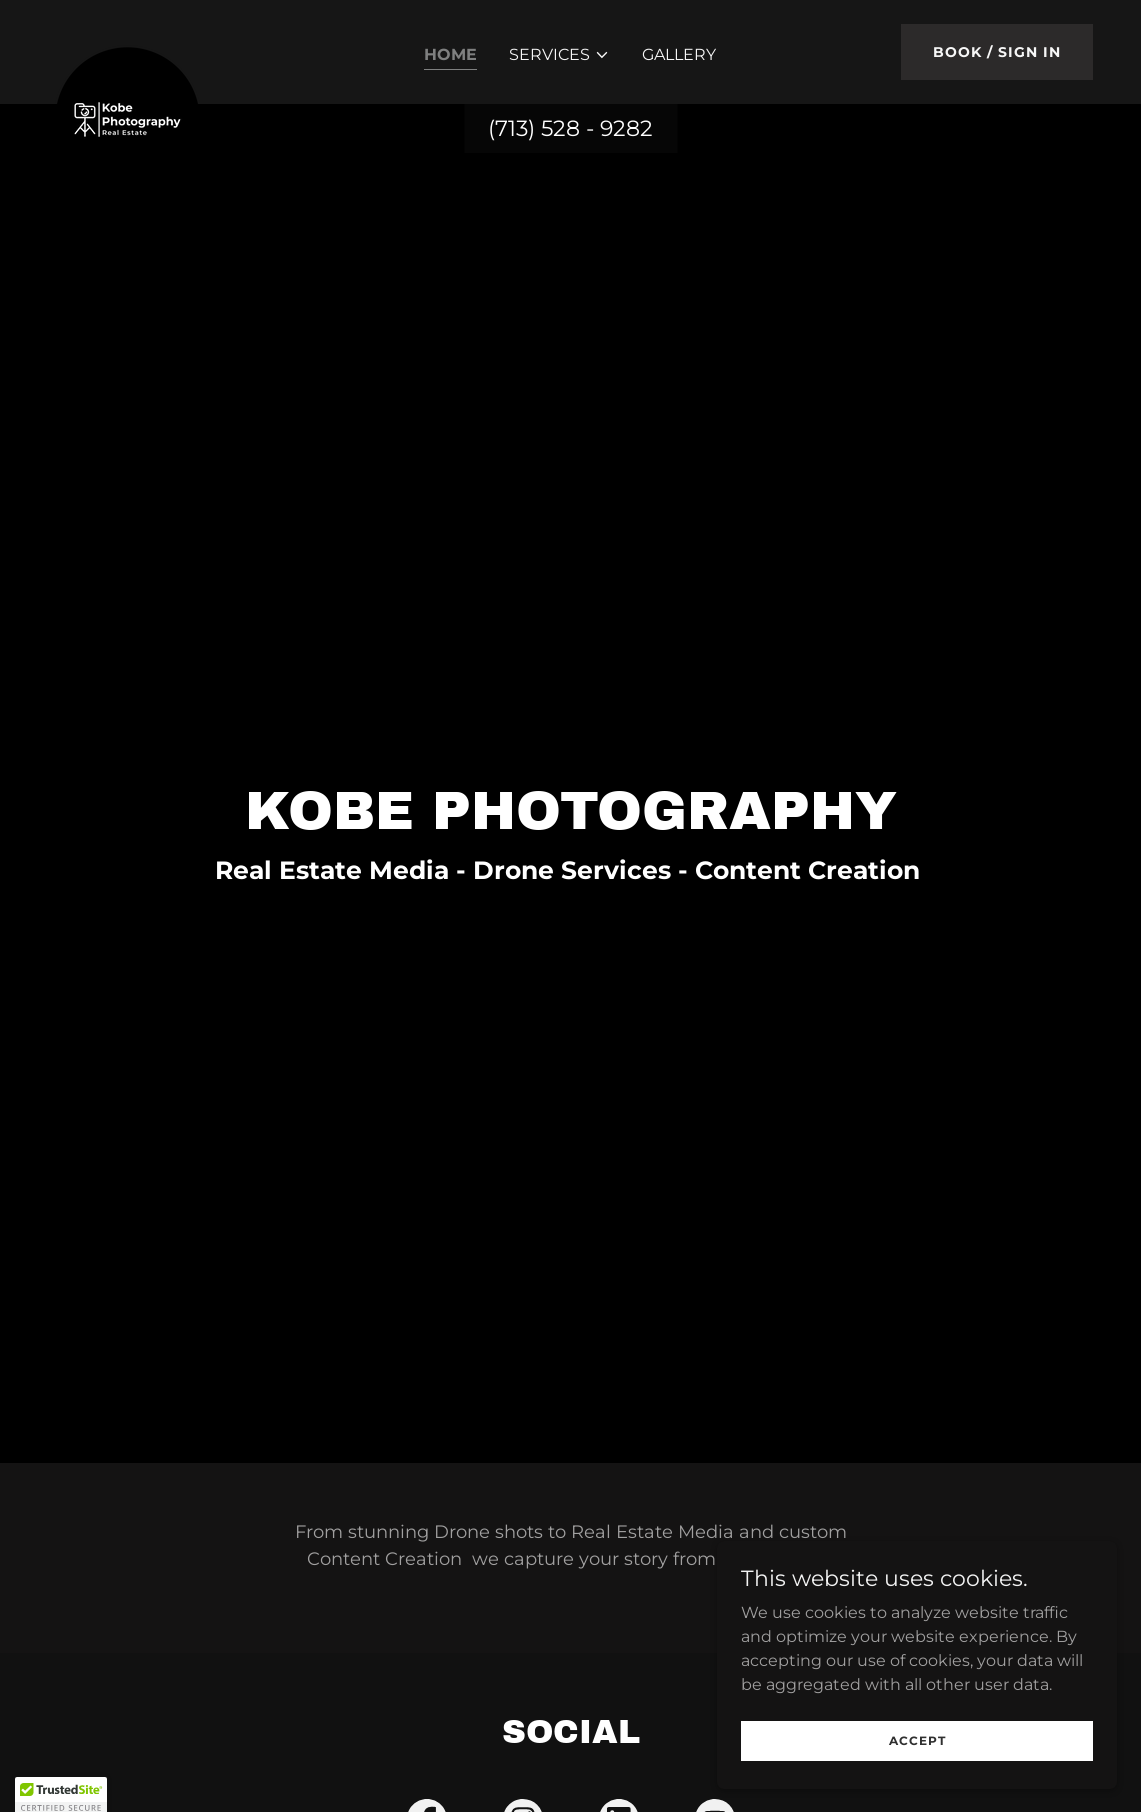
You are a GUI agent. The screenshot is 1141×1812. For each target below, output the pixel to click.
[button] (559, 55)
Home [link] (450, 54)
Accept (917, 1740)
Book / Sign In (997, 52)
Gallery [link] (679, 54)
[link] (127, 48)
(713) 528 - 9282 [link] (570, 128)
